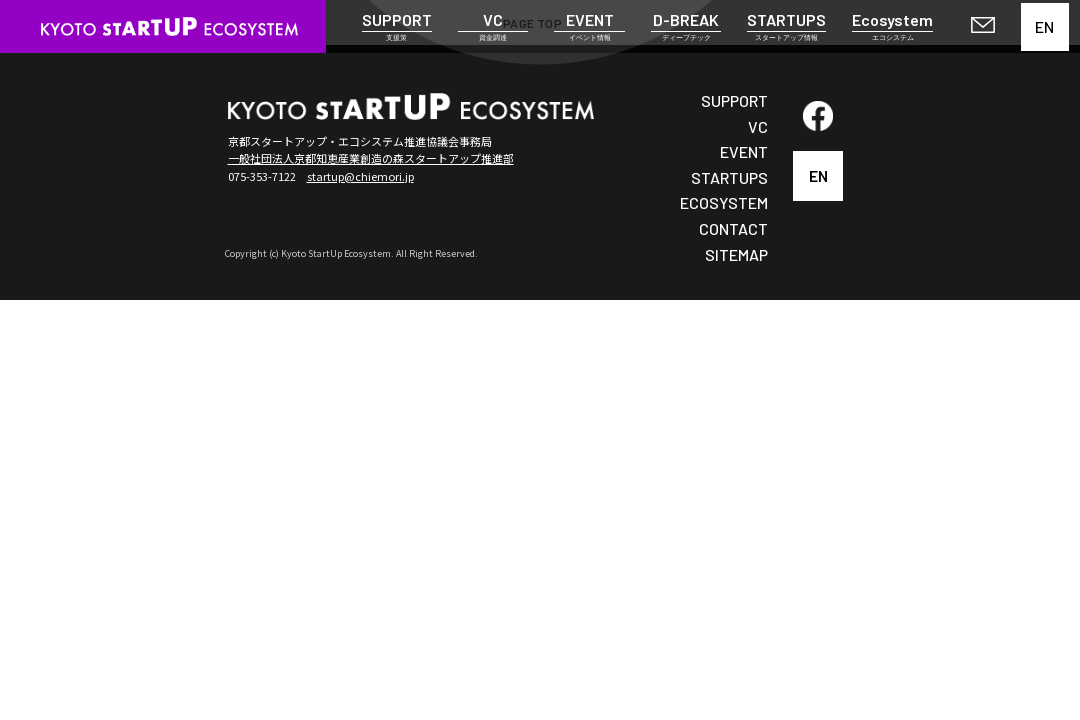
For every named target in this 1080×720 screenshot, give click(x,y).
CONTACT (733, 228)
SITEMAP (736, 254)
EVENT (744, 151)
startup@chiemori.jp (360, 176)
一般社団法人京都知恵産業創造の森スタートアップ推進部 (371, 158)
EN (1044, 26)
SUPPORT (734, 100)
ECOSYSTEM (724, 202)
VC (758, 126)
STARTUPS (729, 177)
